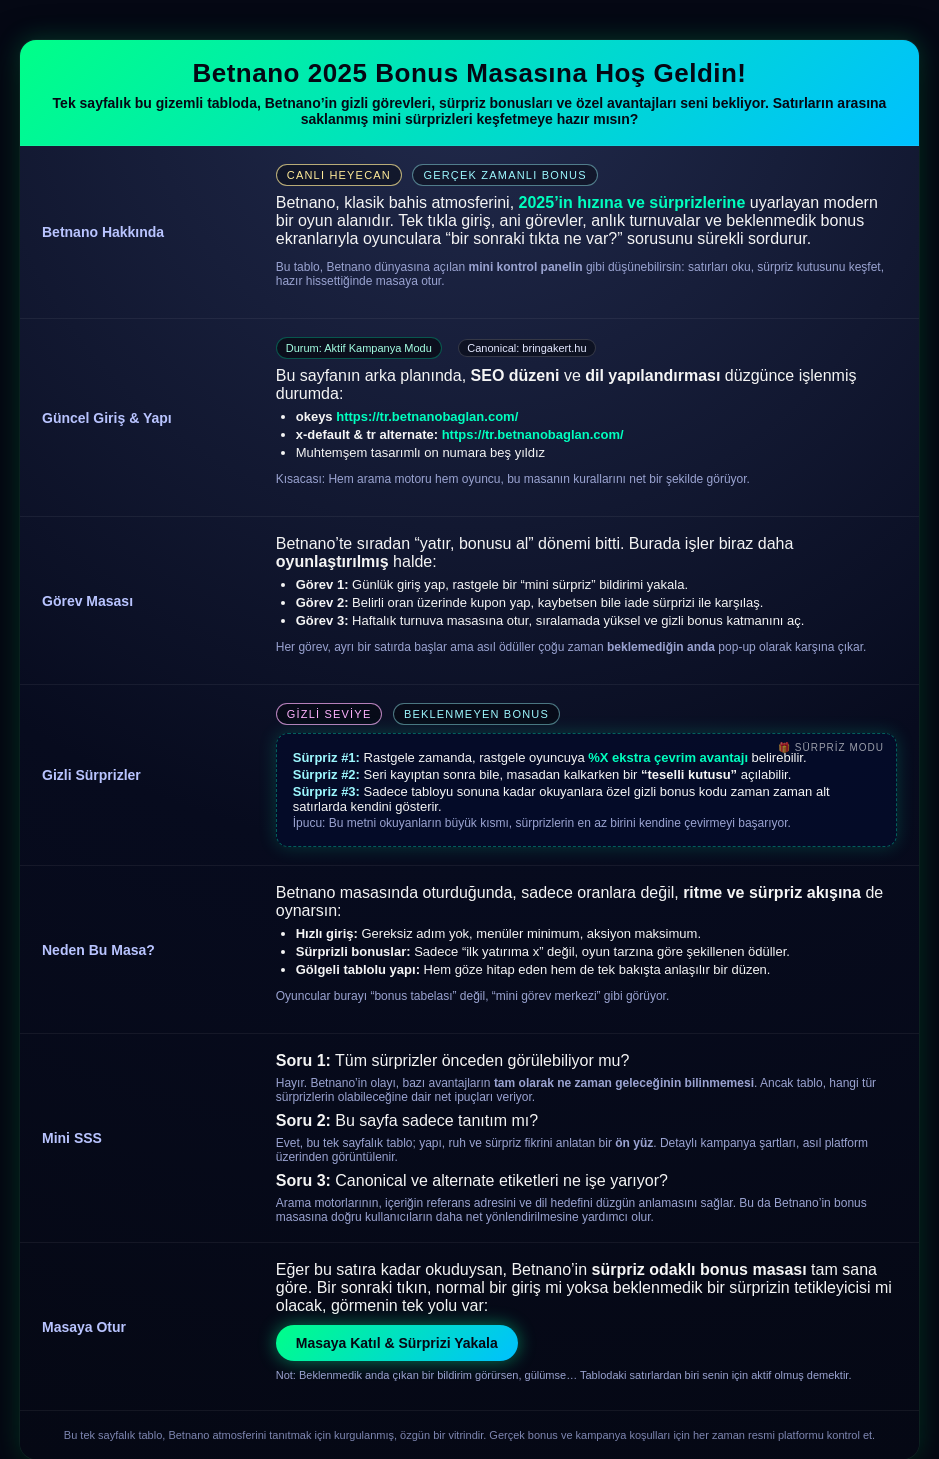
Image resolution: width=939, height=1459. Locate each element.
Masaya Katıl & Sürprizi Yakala (397, 1343)
